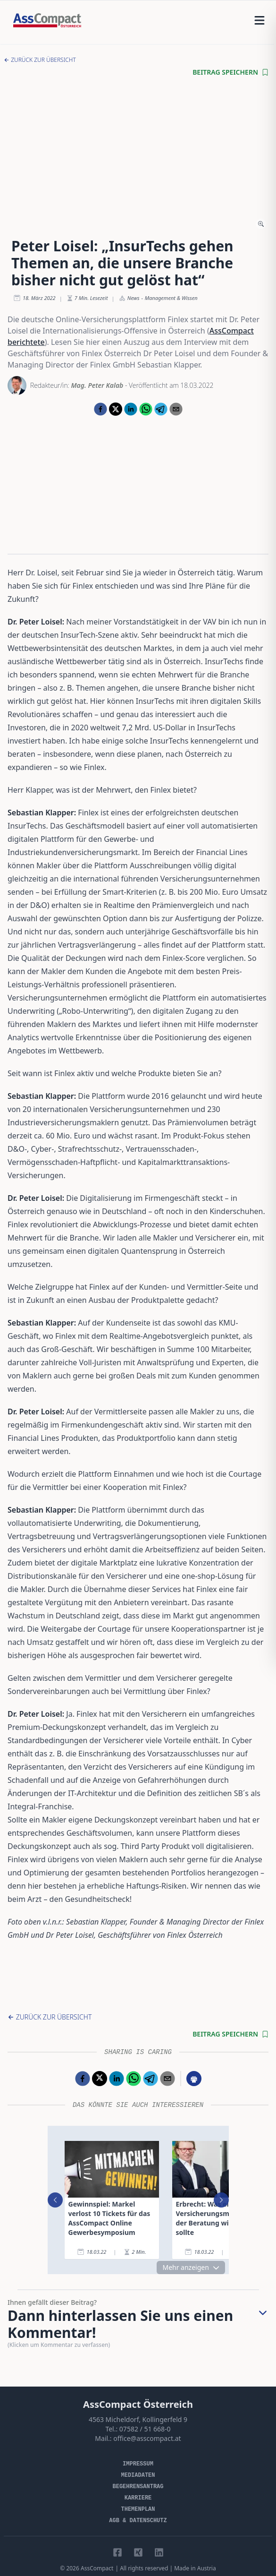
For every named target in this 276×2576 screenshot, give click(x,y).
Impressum (138, 2464)
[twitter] (115, 409)
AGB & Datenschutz (138, 2520)
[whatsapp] (145, 409)
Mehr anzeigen (190, 2267)
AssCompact (97, 2568)
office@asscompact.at (147, 2438)
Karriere (138, 2498)
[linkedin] (130, 409)
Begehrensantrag (137, 2486)
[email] (176, 409)
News (133, 297)
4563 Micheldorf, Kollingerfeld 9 (138, 2419)
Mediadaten (138, 2475)
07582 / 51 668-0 (145, 2428)
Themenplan (138, 2509)
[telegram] (160, 409)
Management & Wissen (171, 297)
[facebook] (100, 409)
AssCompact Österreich (138, 2404)
